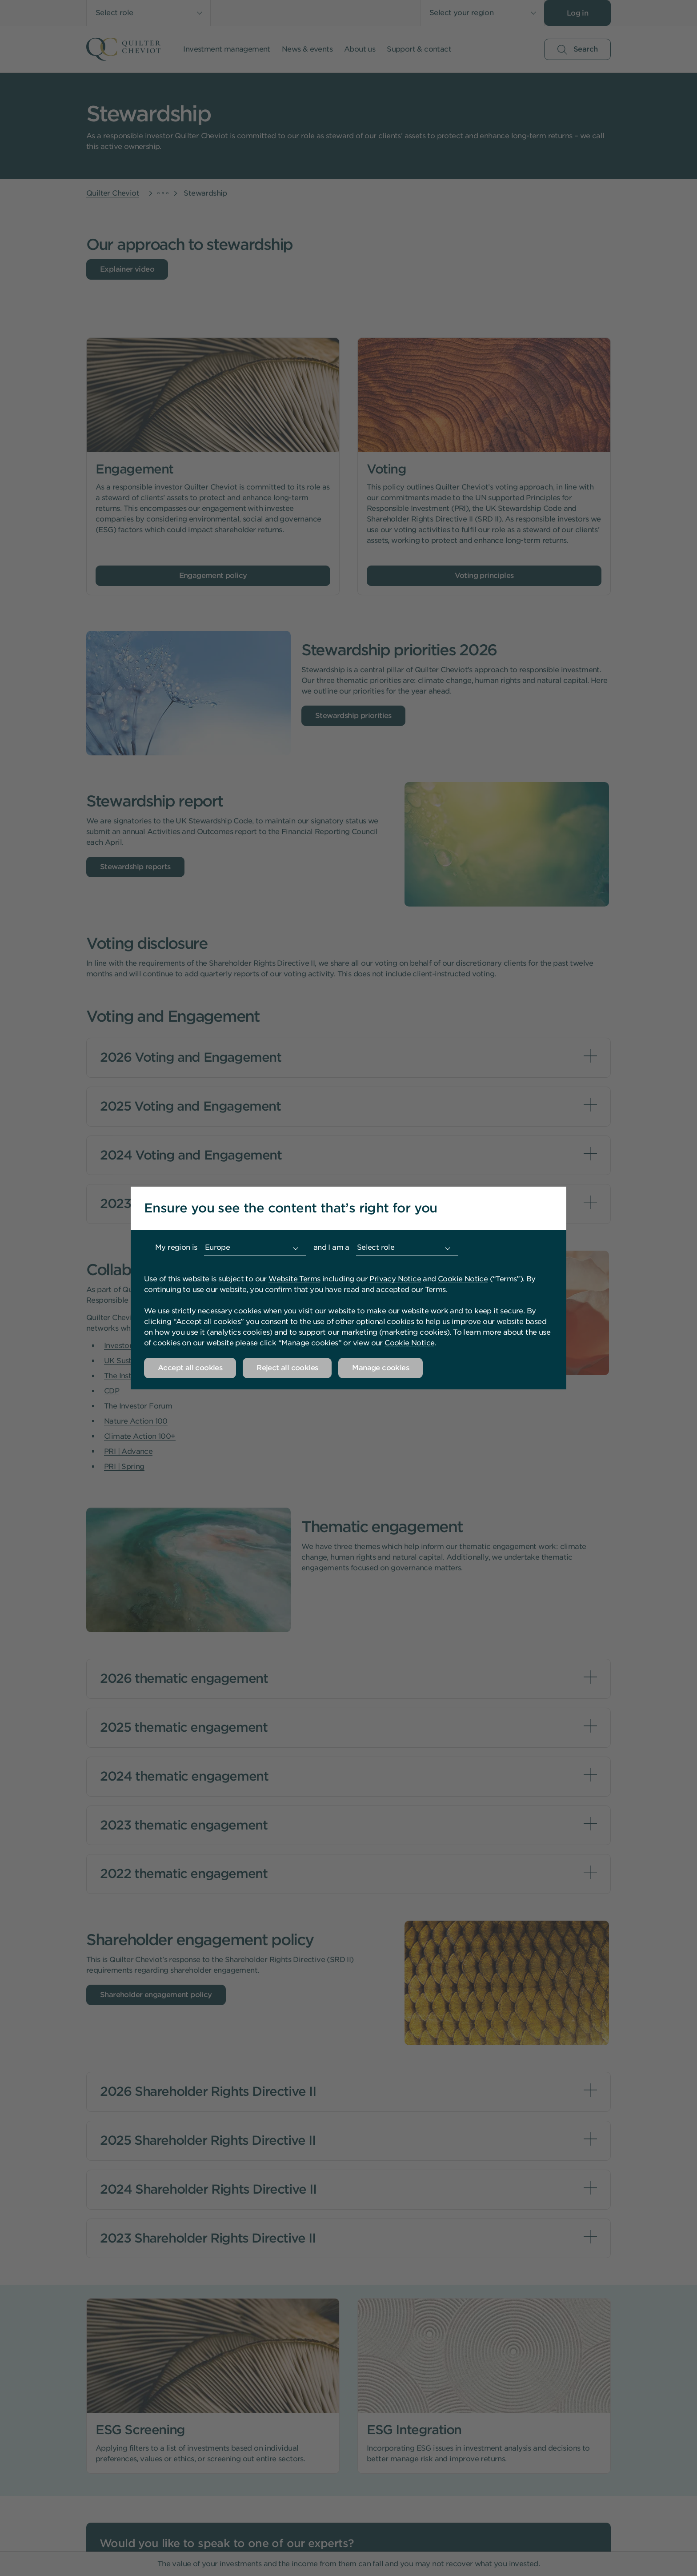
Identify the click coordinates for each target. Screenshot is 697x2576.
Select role (375, 1247)
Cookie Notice (463, 1279)
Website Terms (294, 1279)
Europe (217, 1247)
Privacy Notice (395, 1279)
